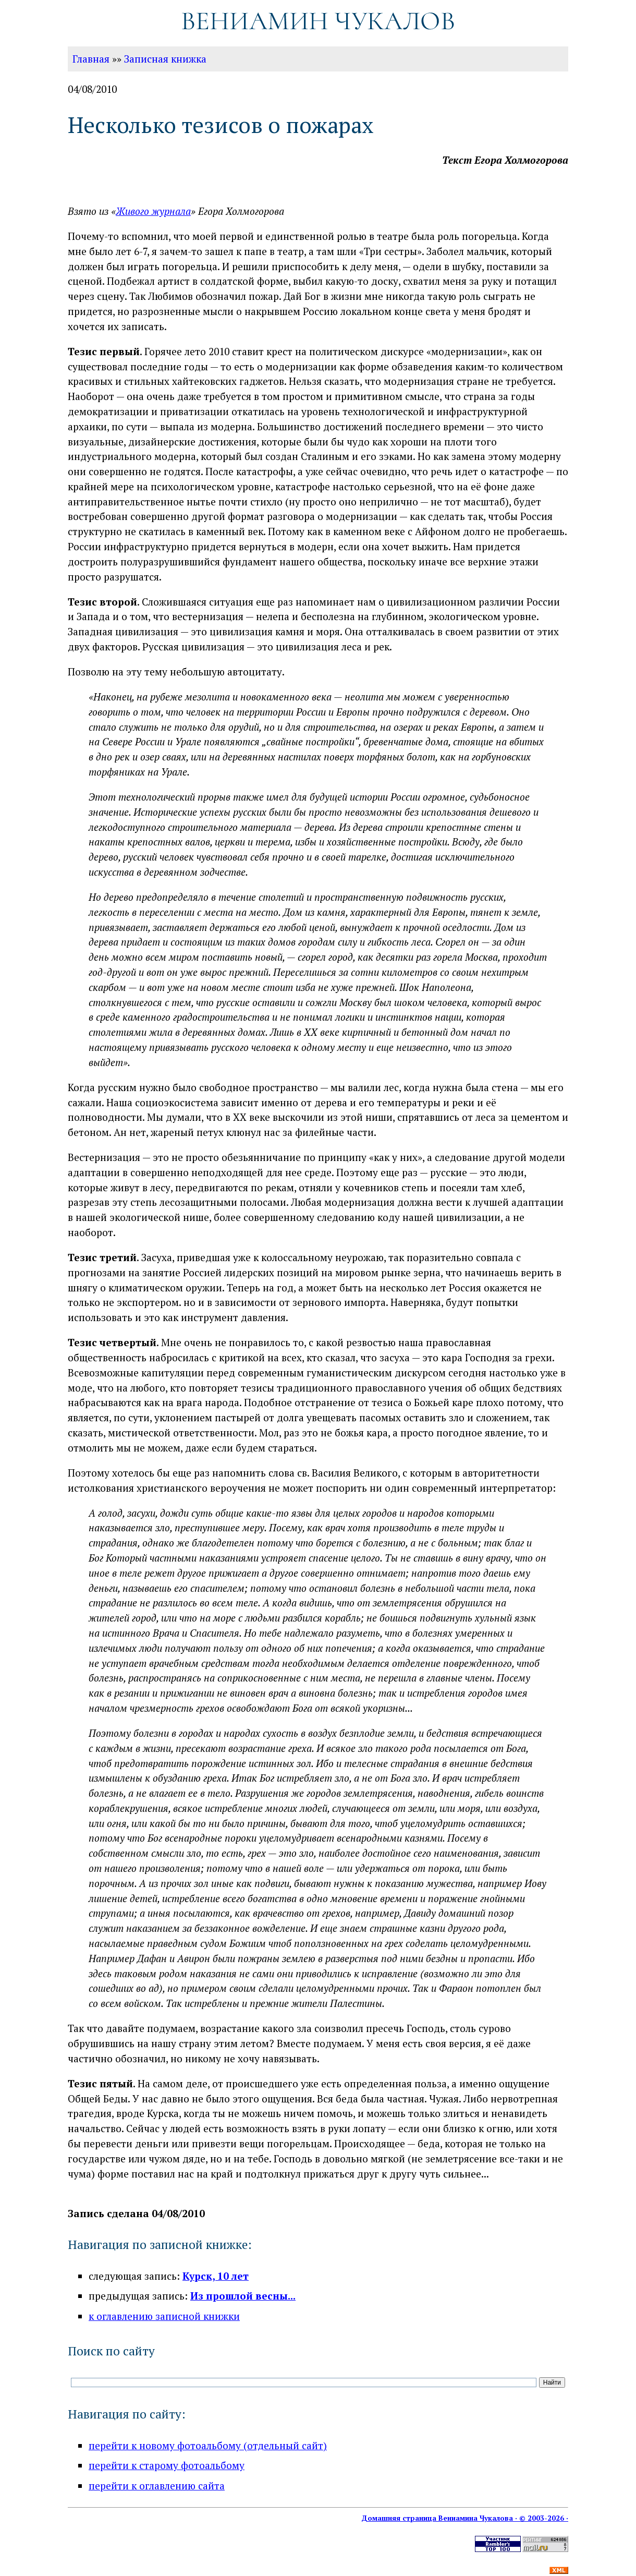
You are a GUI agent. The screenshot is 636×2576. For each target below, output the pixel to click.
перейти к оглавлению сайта (157, 2485)
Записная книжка (165, 58)
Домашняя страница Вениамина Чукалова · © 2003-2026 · (464, 2518)
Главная (90, 58)
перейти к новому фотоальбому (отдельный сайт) (208, 2445)
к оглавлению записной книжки (164, 2316)
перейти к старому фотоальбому (166, 2465)
